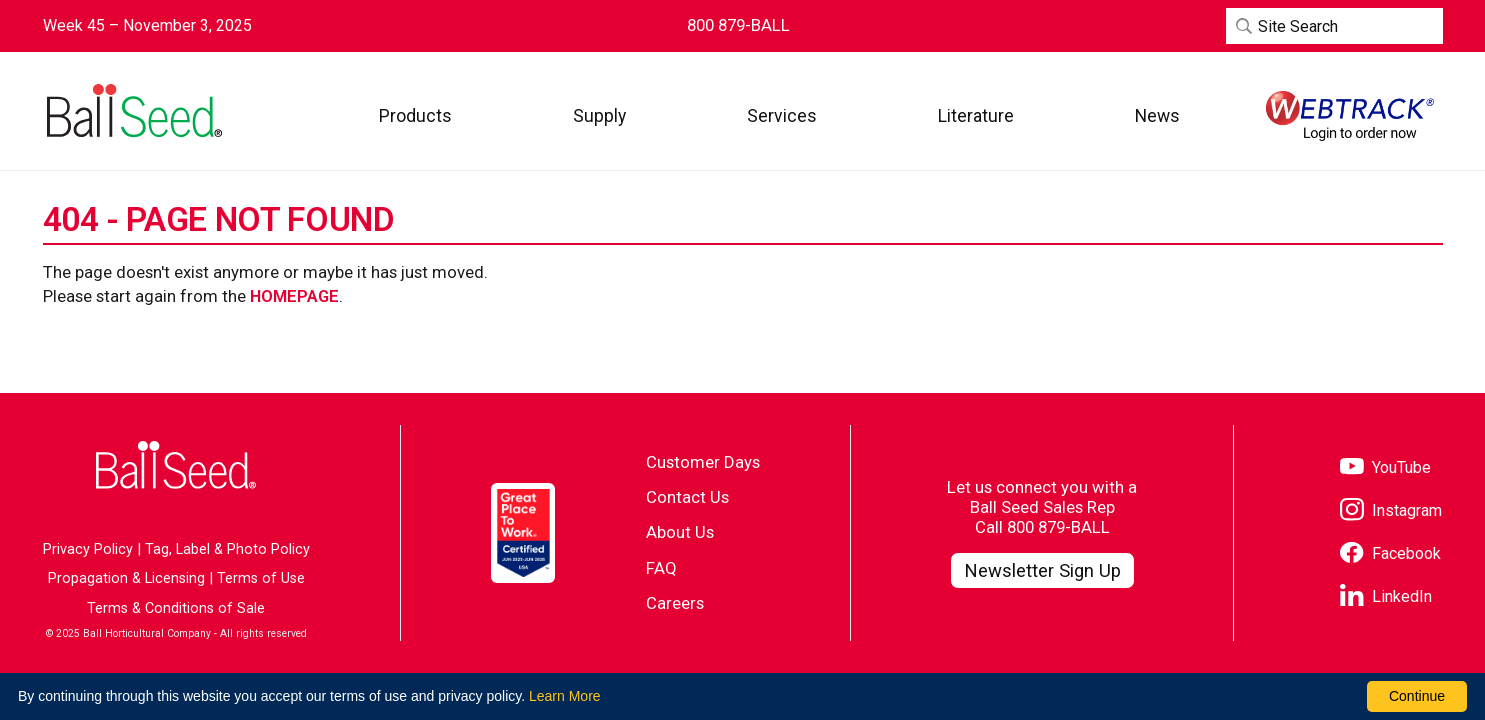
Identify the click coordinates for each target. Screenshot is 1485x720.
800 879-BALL (1058, 527)
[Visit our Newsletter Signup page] (1042, 571)
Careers (675, 603)
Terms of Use (261, 578)
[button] (415, 115)
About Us (680, 532)
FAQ (661, 568)
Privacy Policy (88, 549)
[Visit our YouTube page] (1385, 468)
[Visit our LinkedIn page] (1386, 597)
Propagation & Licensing (126, 578)
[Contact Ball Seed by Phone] (738, 25)
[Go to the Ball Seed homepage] (133, 111)
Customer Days (703, 462)
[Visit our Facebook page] (1390, 554)
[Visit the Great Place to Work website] (523, 533)
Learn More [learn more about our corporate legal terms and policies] (565, 696)
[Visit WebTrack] (1350, 116)
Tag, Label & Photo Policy (227, 549)
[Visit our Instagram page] (1391, 511)
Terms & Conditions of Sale (176, 608)
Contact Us (687, 497)
